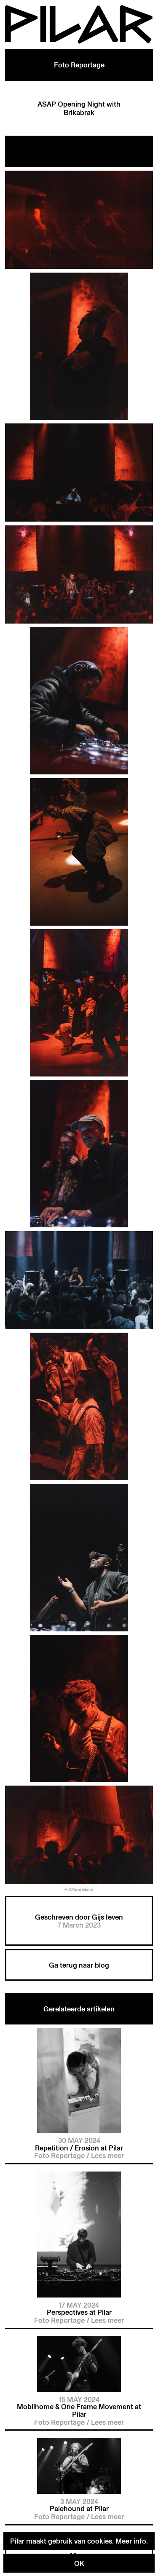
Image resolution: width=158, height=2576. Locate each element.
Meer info (130, 2541)
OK (79, 2563)
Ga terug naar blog (79, 1965)
